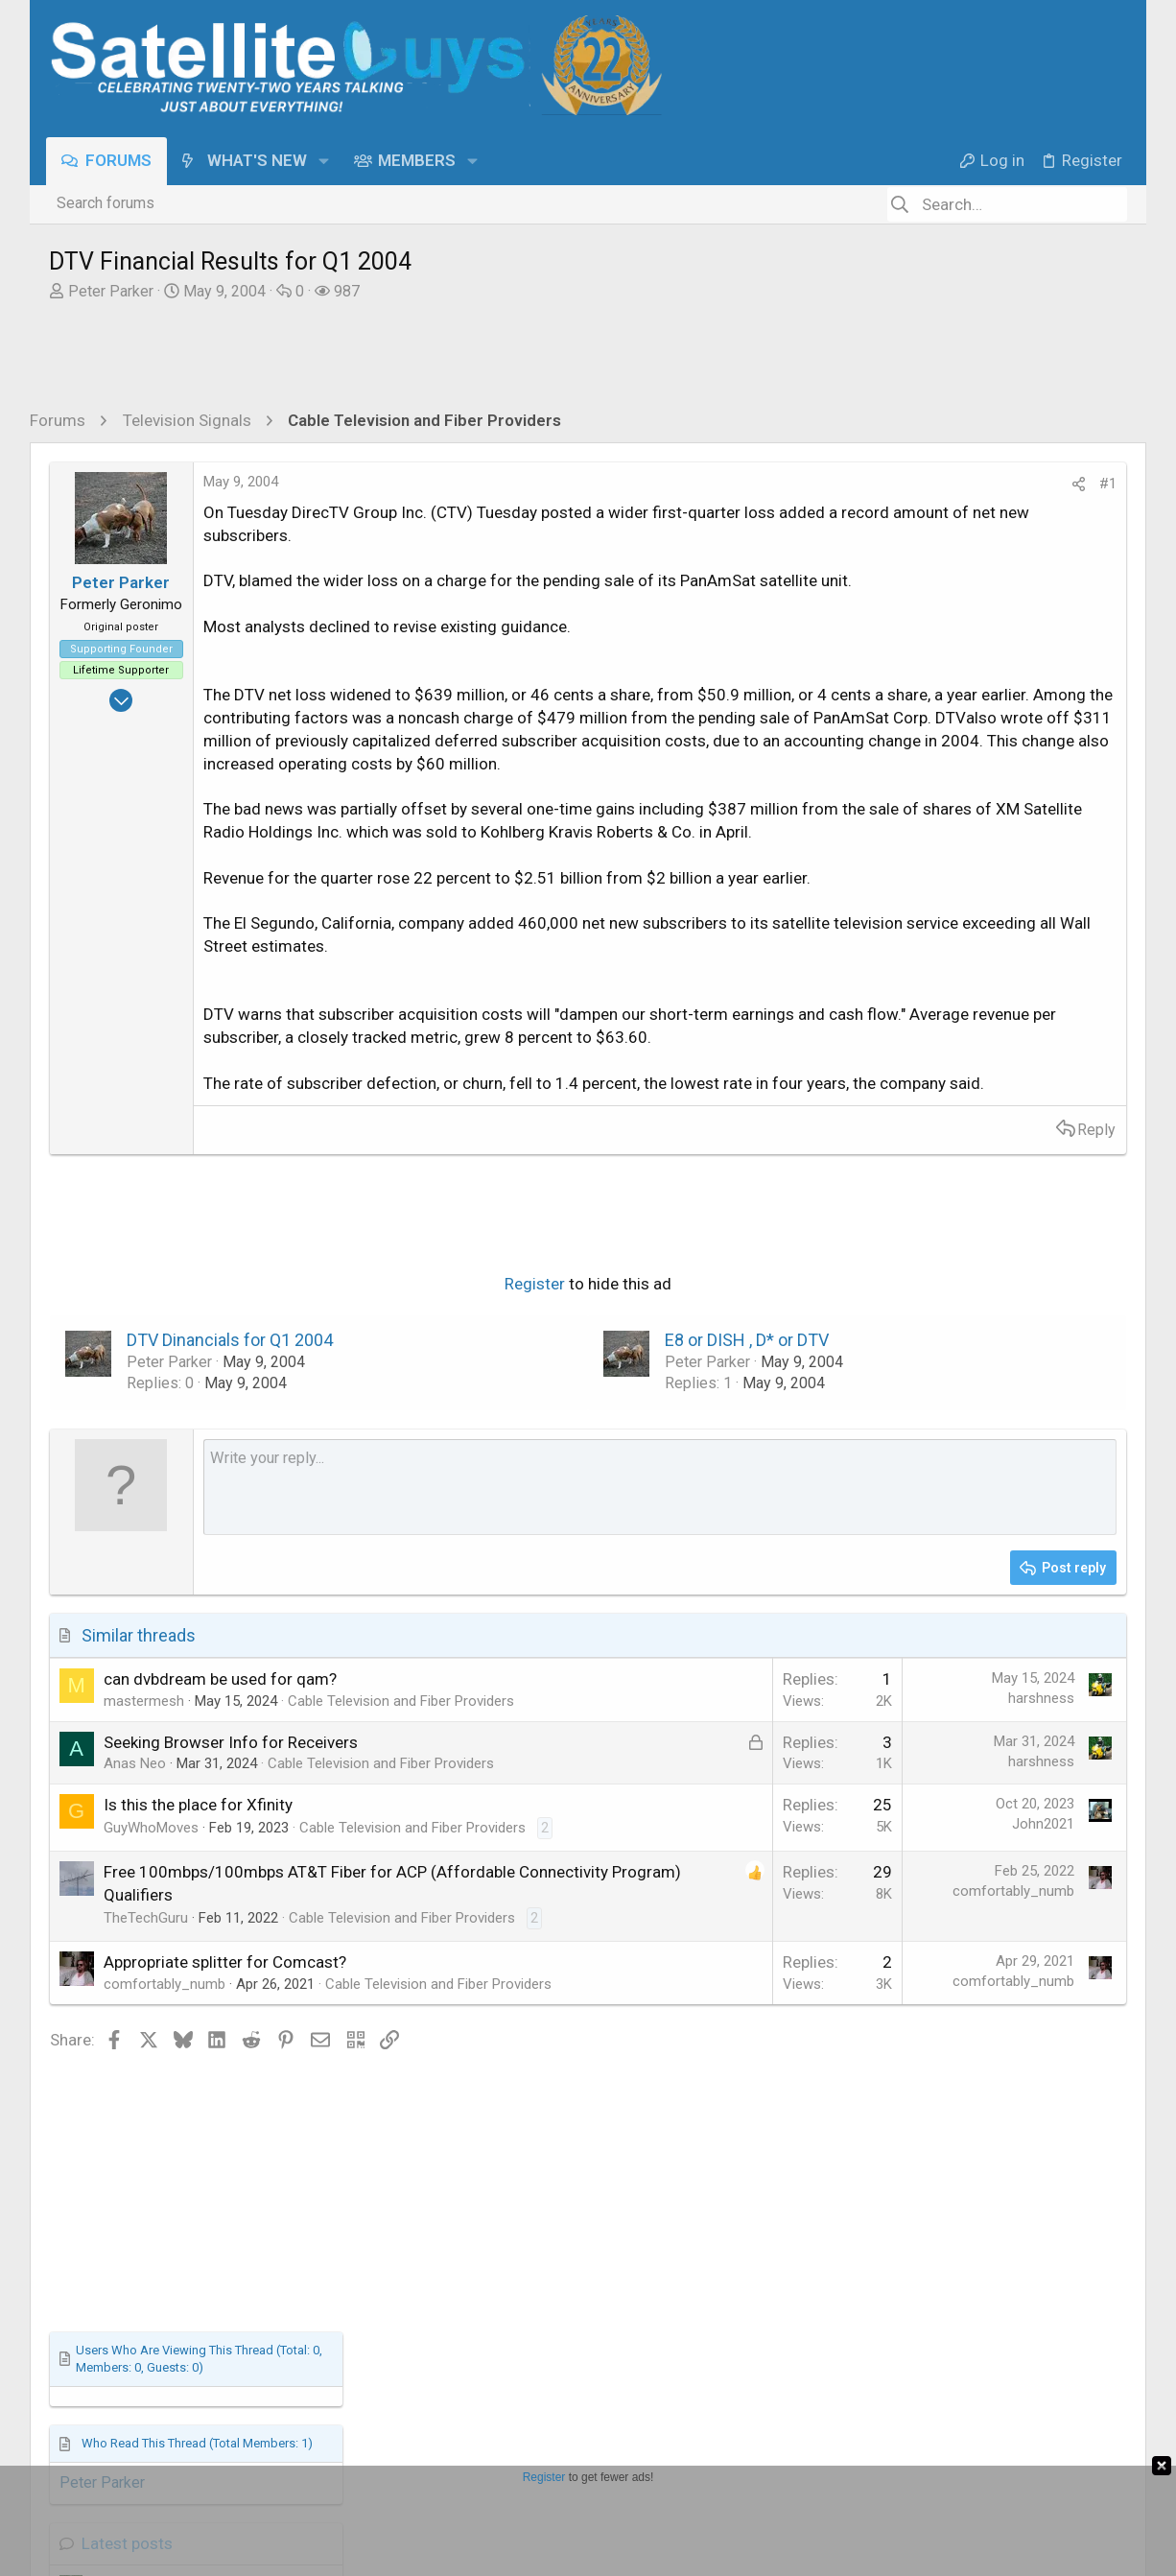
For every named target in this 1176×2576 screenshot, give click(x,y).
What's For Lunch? (941, 1433)
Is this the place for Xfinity (198, 2005)
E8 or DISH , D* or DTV (591, 1499)
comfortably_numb (702, 2111)
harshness (729, 1857)
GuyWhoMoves (151, 2027)
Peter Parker (110, 291)
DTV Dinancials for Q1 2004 (230, 1499)
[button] (326, 160)
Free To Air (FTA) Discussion (972, 1395)
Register (379, 1443)
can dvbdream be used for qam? (220, 1838)
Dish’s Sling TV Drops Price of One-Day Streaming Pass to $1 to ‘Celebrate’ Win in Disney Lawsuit (996, 1202)
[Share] (767, 484)
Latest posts (911, 929)
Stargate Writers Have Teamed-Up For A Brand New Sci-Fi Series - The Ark (994, 993)
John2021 (731, 2024)
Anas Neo (135, 1943)
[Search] (1007, 204)
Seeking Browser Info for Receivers (231, 1921)
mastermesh (144, 1860)
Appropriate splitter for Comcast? (225, 2201)
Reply (784, 1289)
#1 (796, 483)
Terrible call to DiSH (946, 1097)
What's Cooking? (931, 1477)
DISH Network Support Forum (975, 1141)
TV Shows (910, 1059)
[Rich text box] (504, 1646)
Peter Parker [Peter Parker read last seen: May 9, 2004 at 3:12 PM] (886, 869)
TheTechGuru (146, 2136)
